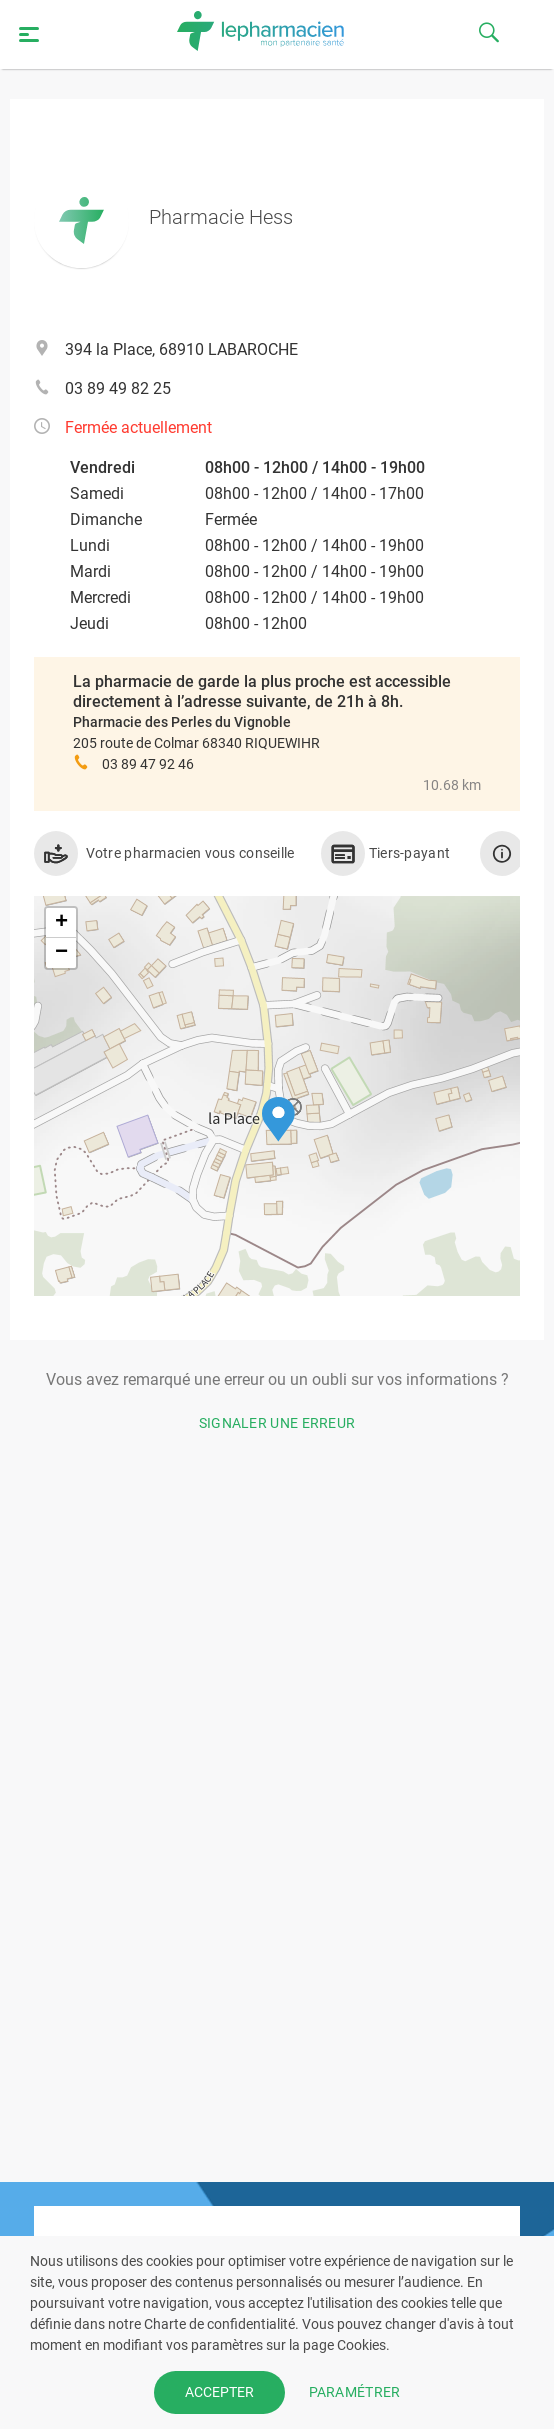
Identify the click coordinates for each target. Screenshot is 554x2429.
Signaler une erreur (277, 1423)
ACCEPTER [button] (219, 2392)
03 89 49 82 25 (118, 388)
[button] (278, 1119)
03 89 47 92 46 (148, 764)
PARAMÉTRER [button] (355, 2392)
